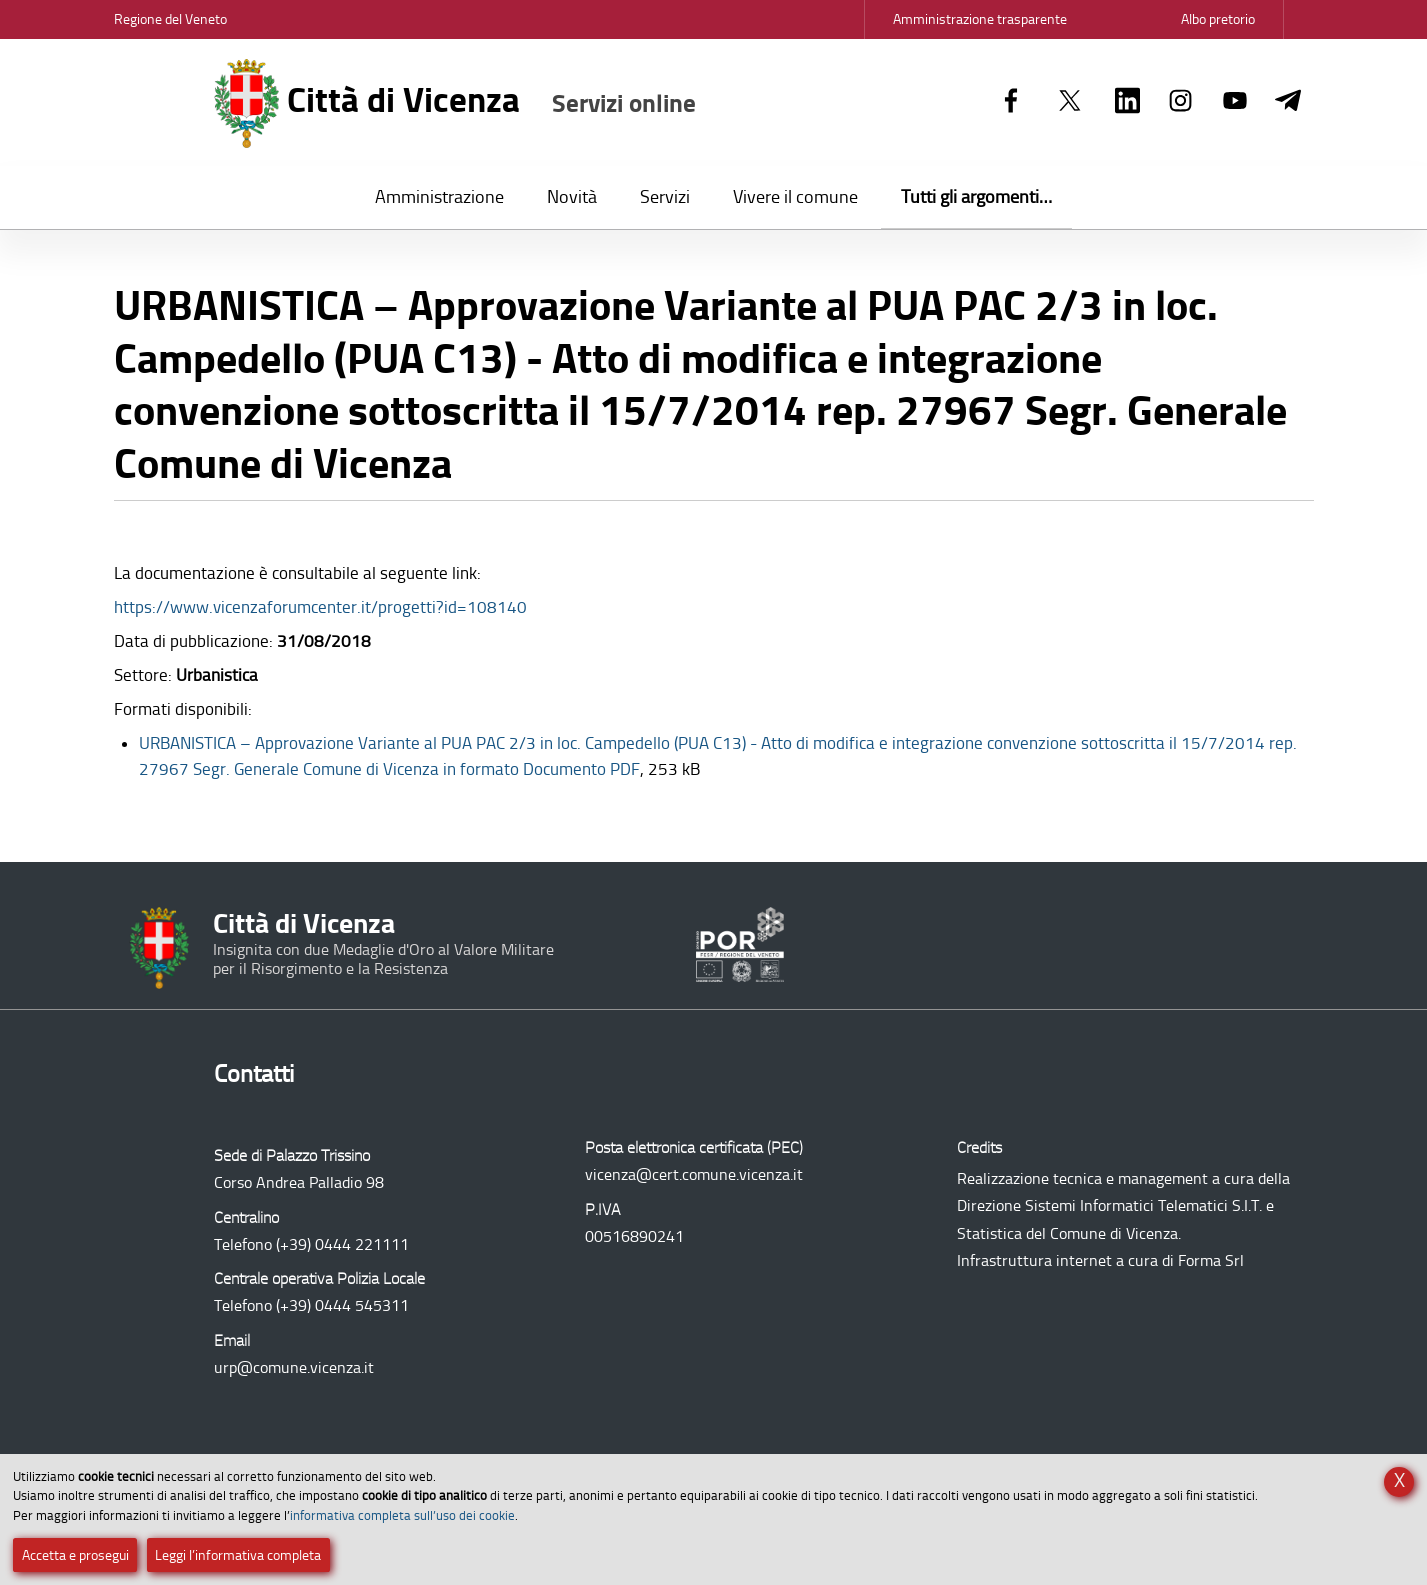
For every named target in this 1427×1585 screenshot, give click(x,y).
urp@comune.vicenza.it (294, 1367)
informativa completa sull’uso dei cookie (402, 1515)
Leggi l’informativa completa (238, 1555)
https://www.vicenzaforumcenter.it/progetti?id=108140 (320, 607)
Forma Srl (1211, 1260)
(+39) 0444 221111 (342, 1244)
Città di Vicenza (455, 103)
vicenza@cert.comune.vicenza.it (694, 1174)
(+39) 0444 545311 (342, 1305)
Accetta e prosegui (75, 1555)
